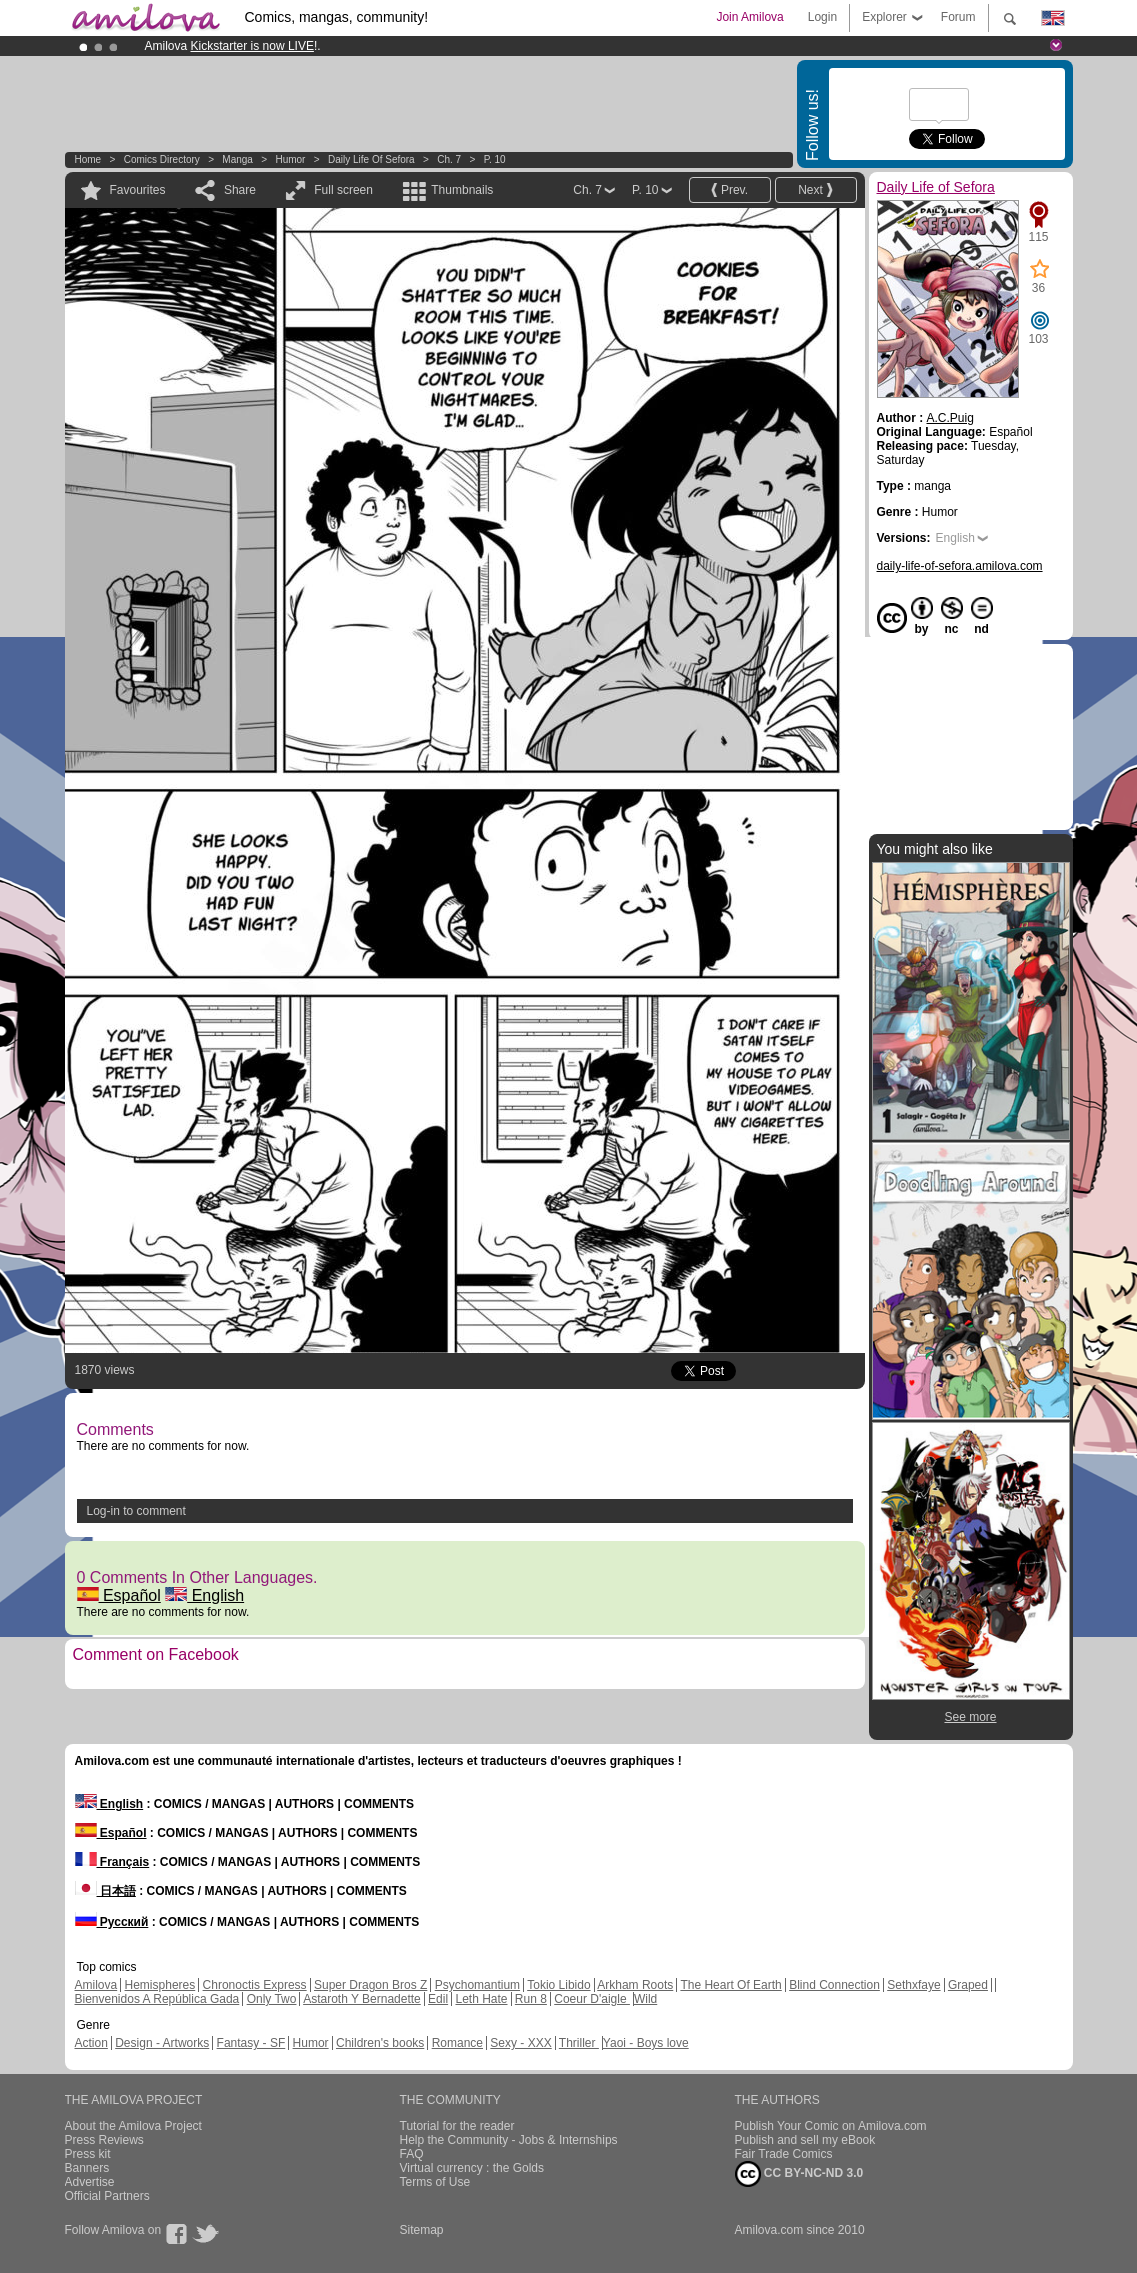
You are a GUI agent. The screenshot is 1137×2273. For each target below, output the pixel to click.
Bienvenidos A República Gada (157, 1999)
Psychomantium (477, 1985)
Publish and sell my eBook (805, 2140)
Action (91, 2043)
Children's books (380, 2043)
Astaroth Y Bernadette (362, 1999)
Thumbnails (462, 190)
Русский (112, 1922)
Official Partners (107, 2196)
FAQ (412, 2154)
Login (822, 17)
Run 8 (531, 1999)
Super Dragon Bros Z (370, 1985)
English (204, 1595)
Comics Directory (162, 159)
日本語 (105, 1891)
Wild (645, 1999)
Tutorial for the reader (457, 2126)
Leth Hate (481, 1999)
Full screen (343, 190)
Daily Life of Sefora (371, 159)
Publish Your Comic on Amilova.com (831, 2126)
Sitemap (422, 2230)
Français (112, 1862)
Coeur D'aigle (592, 1999)
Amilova (96, 1985)
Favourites (138, 190)
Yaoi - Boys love (646, 2043)
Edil (438, 1999)
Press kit (88, 2154)
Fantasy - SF (251, 2043)
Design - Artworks (162, 2043)
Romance (457, 2043)
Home (88, 159)
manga (237, 159)
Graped (968, 1985)
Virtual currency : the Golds (472, 2168)
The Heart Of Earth (730, 1985)
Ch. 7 (449, 159)
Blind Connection (834, 1985)
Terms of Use (435, 2182)
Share (240, 190)
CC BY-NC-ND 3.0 (799, 2174)
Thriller (579, 2043)
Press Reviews (104, 2140)
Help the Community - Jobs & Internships (509, 2140)
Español (119, 1595)
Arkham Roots (635, 1985)
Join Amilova (749, 17)
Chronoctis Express (255, 1985)
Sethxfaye (913, 1985)
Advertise (90, 2182)
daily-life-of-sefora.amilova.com (960, 566)
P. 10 (495, 159)
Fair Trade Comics (784, 2154)
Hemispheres (160, 1985)
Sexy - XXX (520, 2043)
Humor (290, 159)
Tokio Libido (558, 1985)
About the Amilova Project (133, 2126)
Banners (87, 2168)
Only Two (272, 1999)
